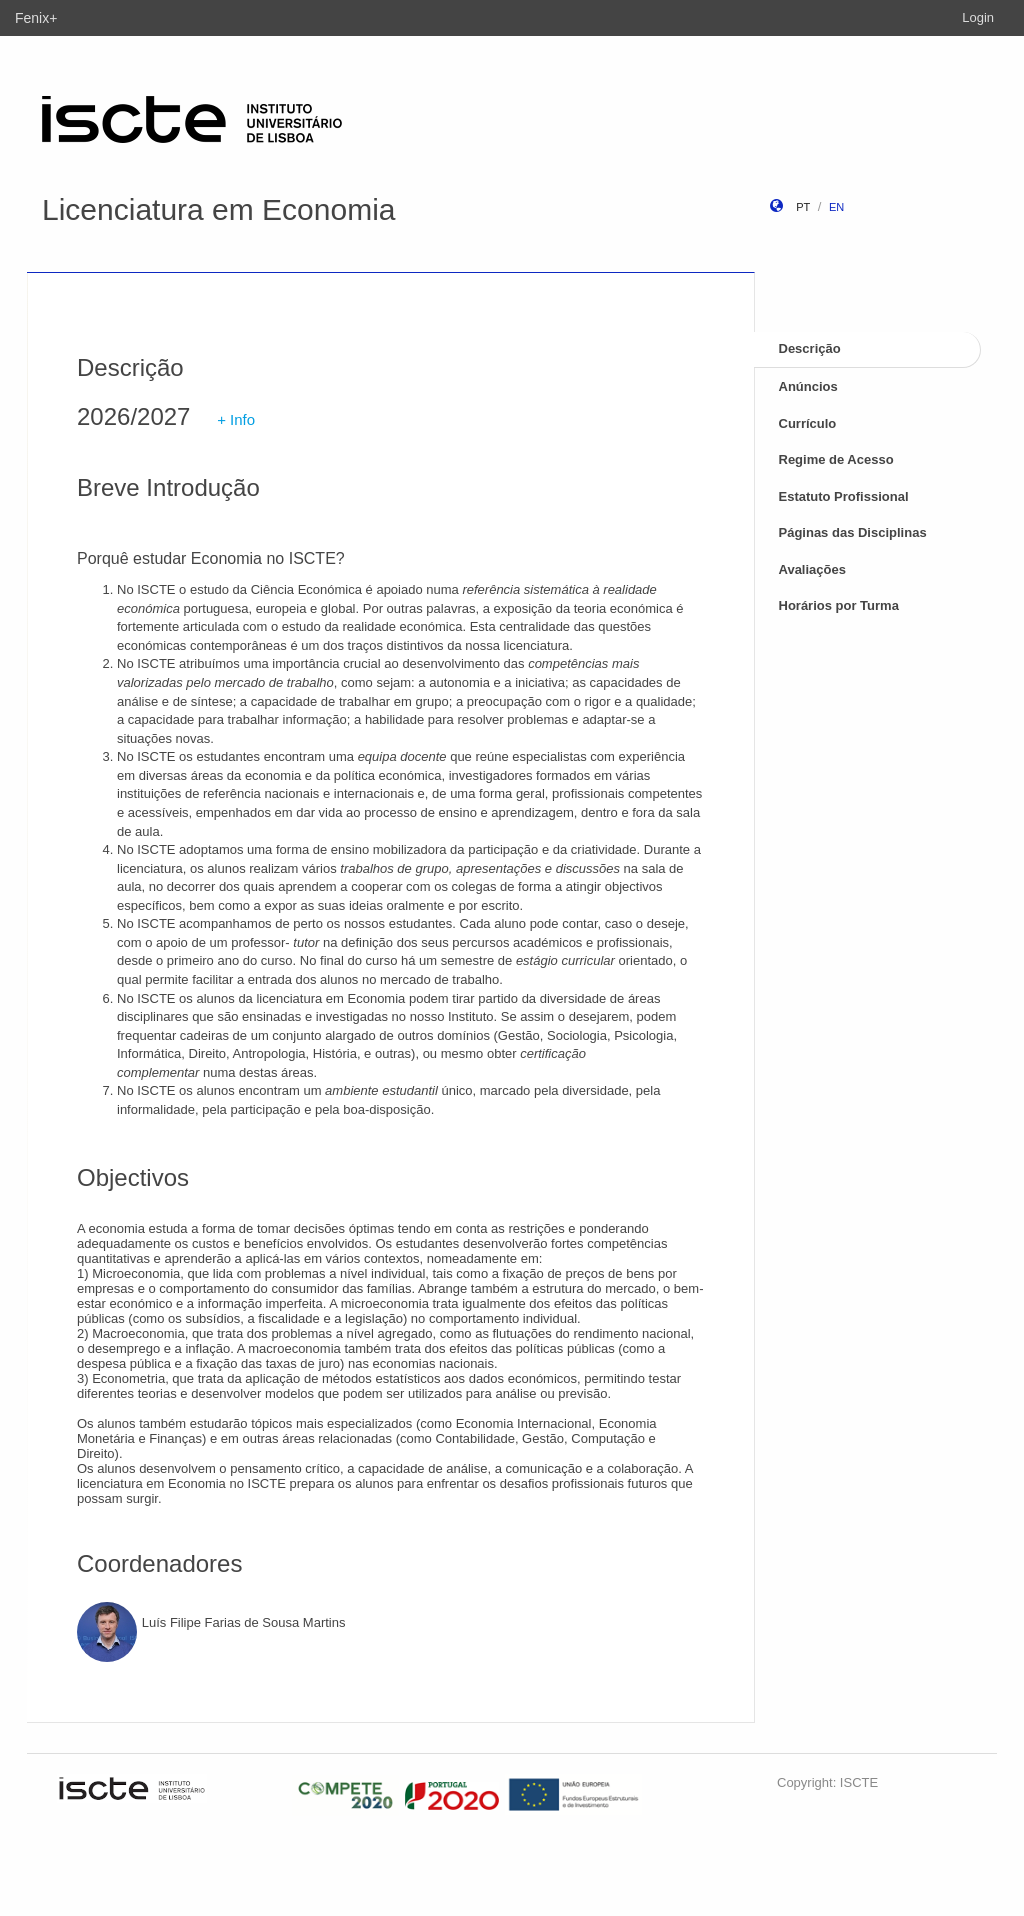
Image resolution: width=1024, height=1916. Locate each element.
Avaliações (812, 569)
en (836, 207)
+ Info (236, 419)
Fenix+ (36, 18)
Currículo (808, 423)
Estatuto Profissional (844, 496)
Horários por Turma (839, 605)
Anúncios (808, 386)
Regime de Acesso (836, 459)
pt (803, 207)
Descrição (810, 348)
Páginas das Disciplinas (853, 532)
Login (978, 17)
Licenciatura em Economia (219, 209)
